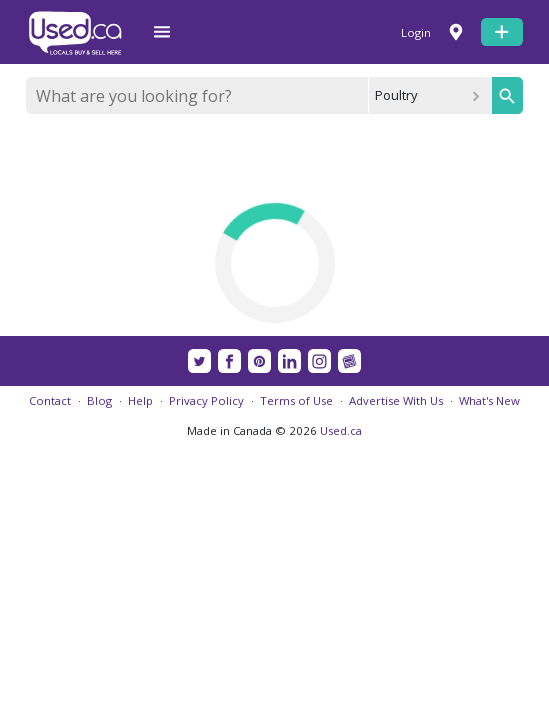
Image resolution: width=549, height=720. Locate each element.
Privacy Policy (206, 400)
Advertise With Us (396, 400)
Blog (99, 400)
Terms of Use (296, 400)
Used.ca (341, 430)
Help (140, 400)
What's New (489, 400)
